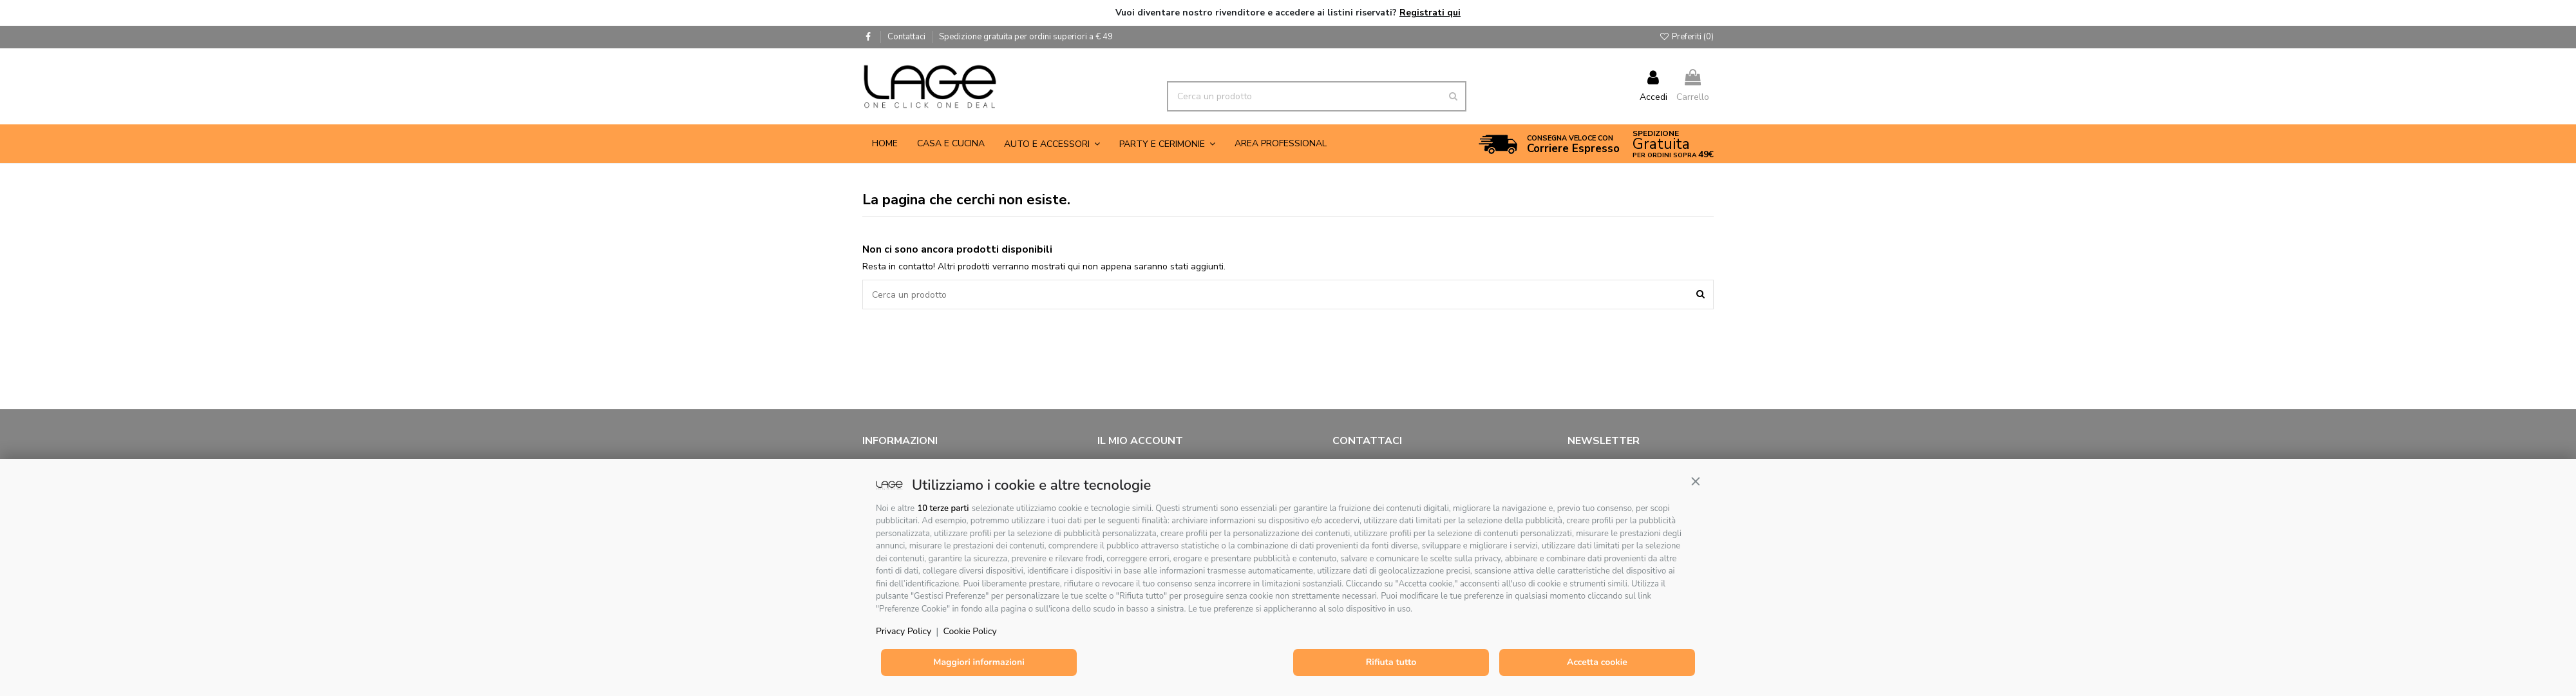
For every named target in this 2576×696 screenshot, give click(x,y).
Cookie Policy (970, 631)
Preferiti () (1686, 37)
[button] (1695, 481)
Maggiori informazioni (978, 662)
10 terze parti (943, 508)
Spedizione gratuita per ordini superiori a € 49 (1026, 37)
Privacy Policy (903, 631)
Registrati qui (1430, 12)
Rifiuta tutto (1391, 662)
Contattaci (907, 37)
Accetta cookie (1597, 662)
